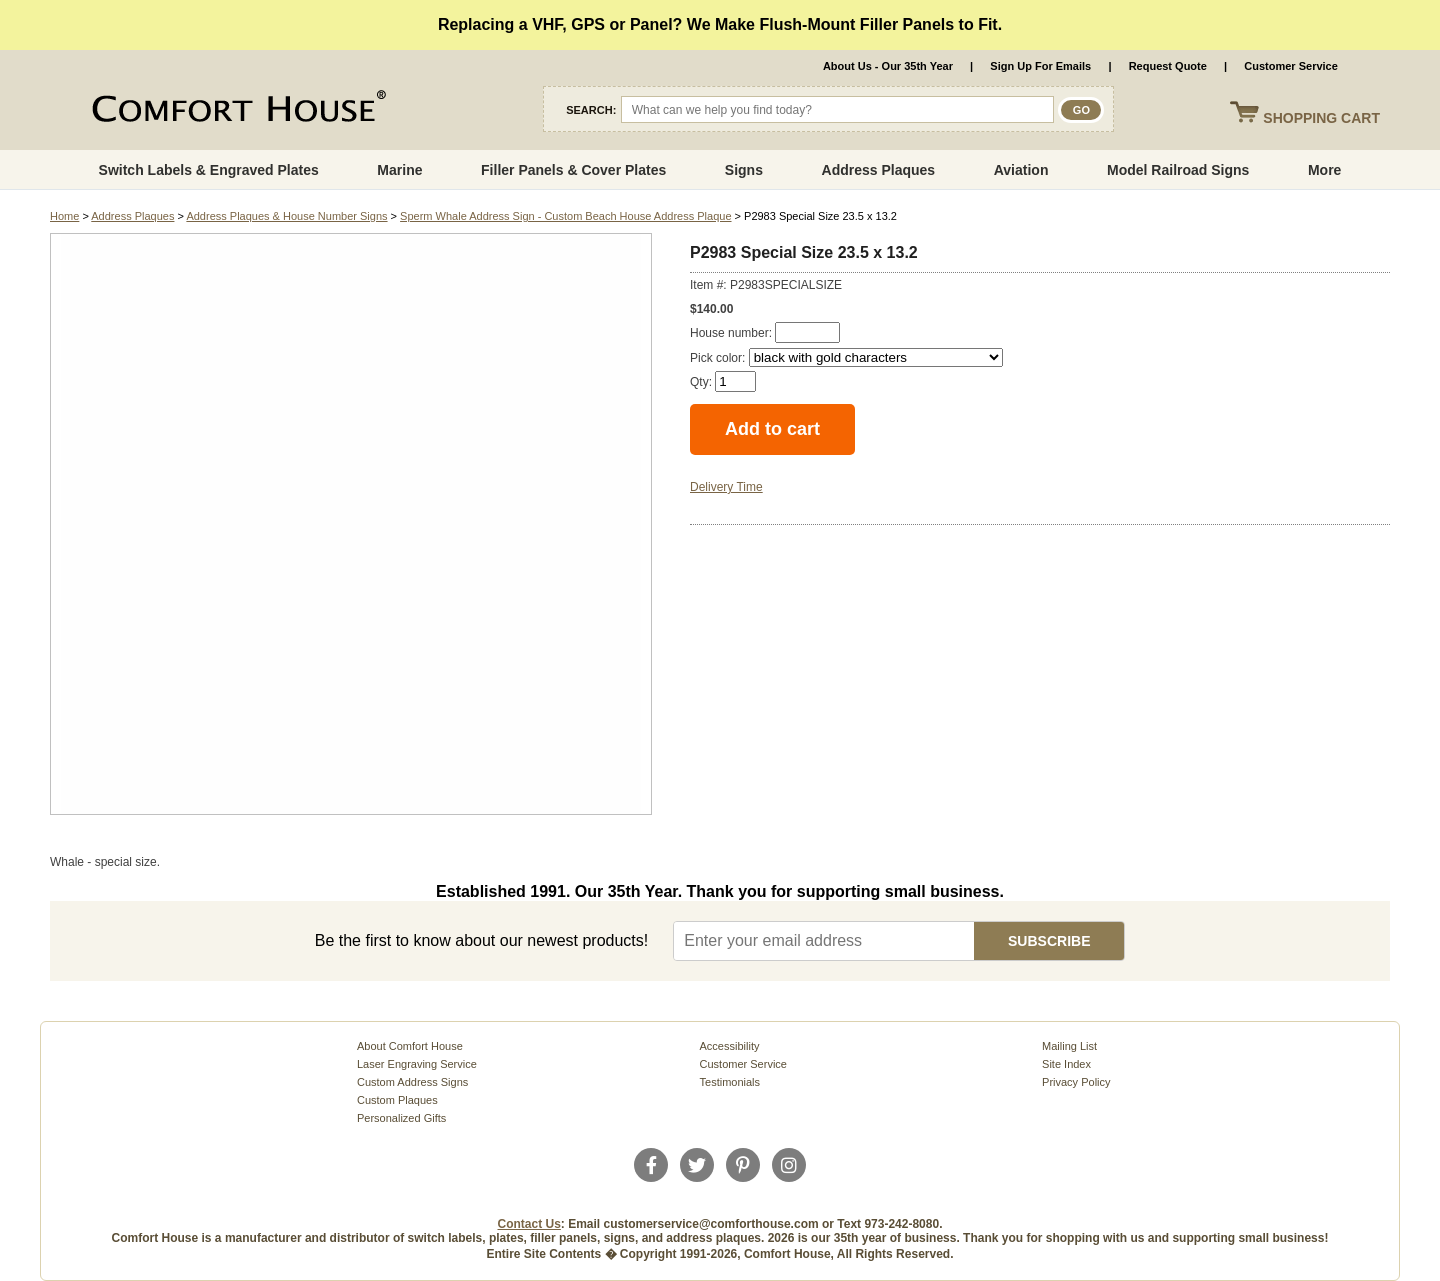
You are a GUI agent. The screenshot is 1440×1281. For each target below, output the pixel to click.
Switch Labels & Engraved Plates (209, 170)
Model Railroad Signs (1178, 170)
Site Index (1066, 1064)
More (1324, 170)
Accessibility (730, 1046)
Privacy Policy (1076, 1082)
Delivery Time (726, 487)
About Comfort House (410, 1046)
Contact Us (529, 1224)
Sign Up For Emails (1040, 66)
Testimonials (730, 1082)
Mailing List (1069, 1046)
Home (64, 216)
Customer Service (1291, 66)
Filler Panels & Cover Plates (573, 170)
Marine (399, 170)
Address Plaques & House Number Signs (286, 216)
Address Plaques (879, 170)
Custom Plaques (397, 1100)
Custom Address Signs (412, 1082)
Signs (744, 170)
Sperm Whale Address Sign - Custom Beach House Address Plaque (565, 216)
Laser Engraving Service (417, 1064)
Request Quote (1168, 66)
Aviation (1021, 170)
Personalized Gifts (401, 1118)
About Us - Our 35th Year (888, 66)
